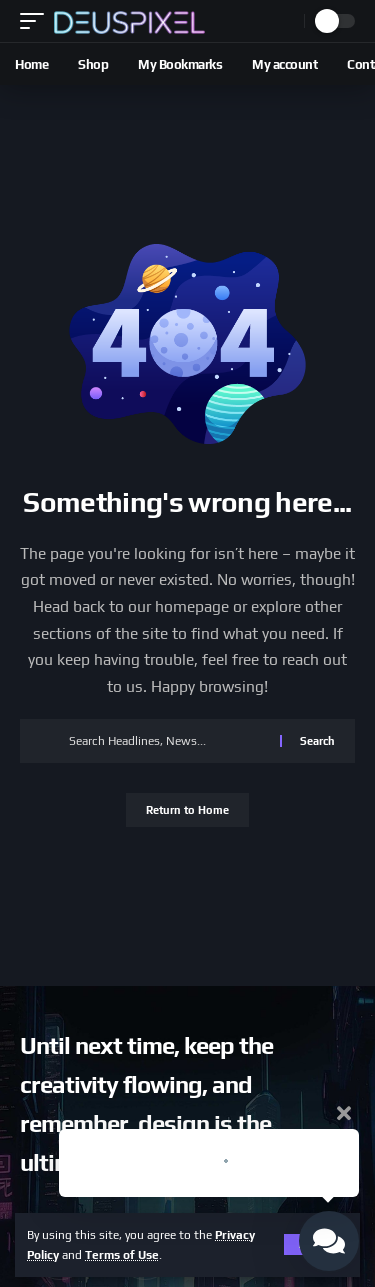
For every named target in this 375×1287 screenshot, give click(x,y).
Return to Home (187, 810)
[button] (37, 21)
